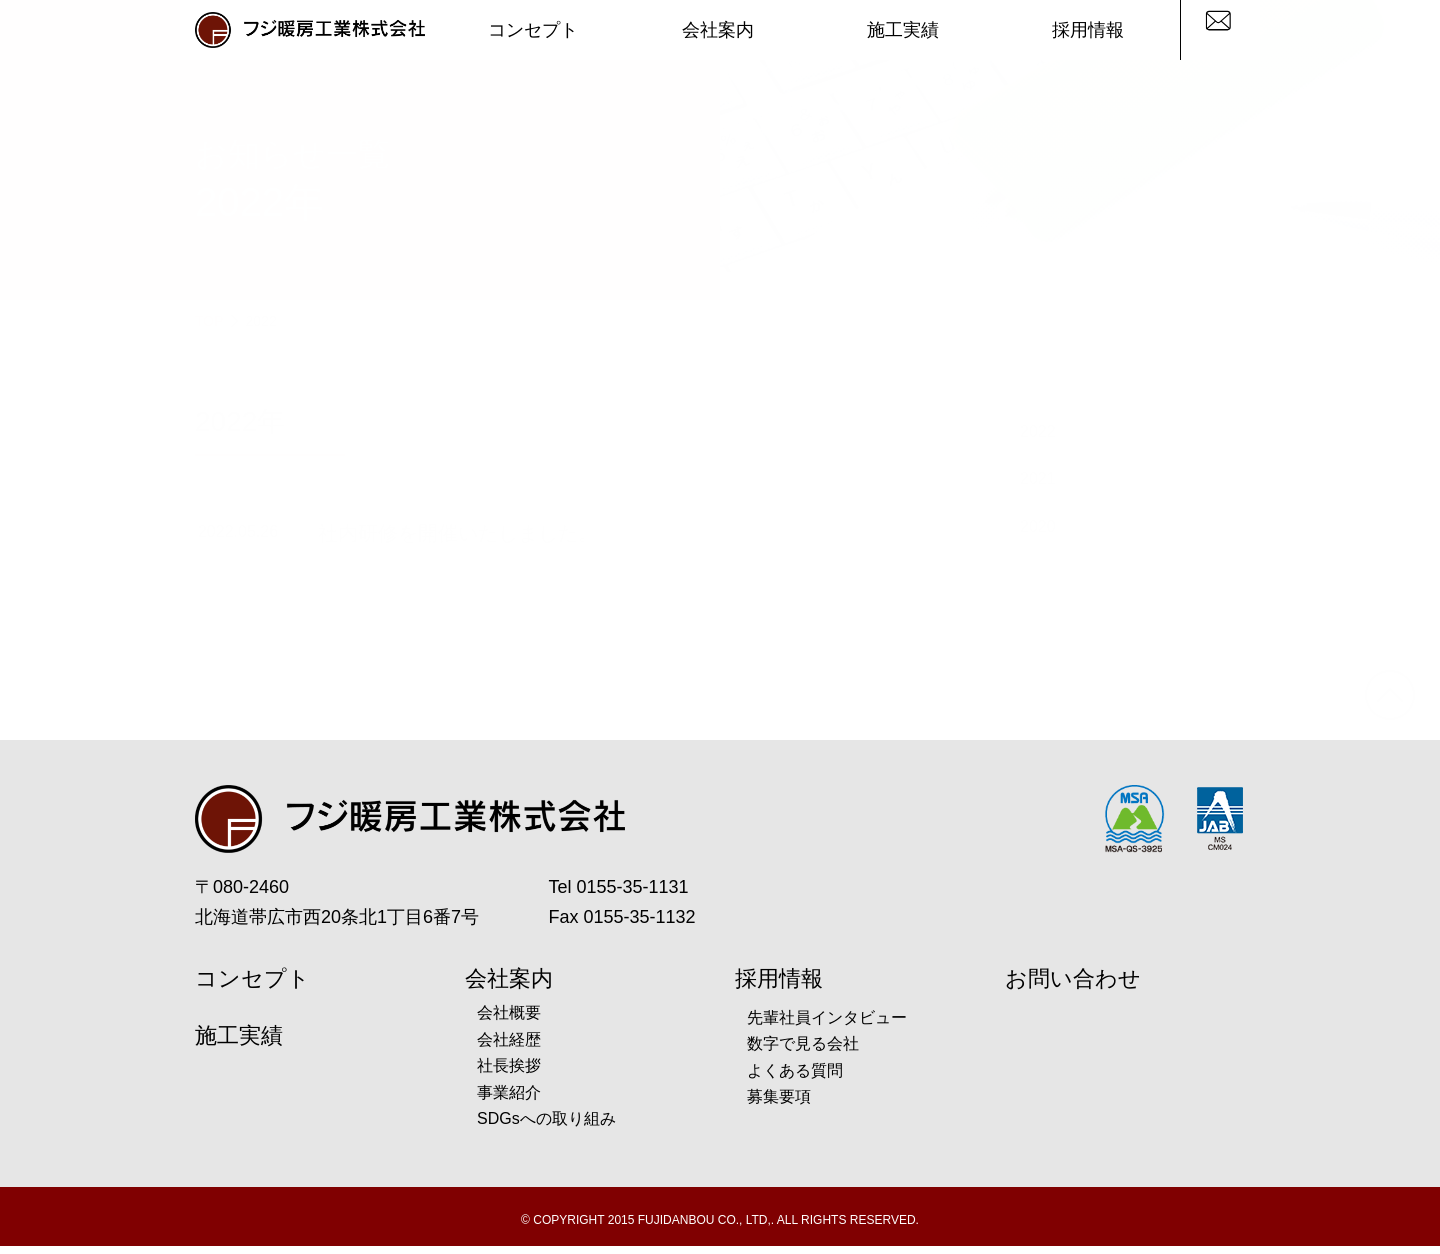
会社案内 (718, 30)
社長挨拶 (509, 1073)
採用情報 (1088, 30)
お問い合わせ (1073, 986)
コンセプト (533, 30)
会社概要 (509, 1020)
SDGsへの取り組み (546, 1126)
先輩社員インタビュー (827, 1024)
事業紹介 (509, 1099)
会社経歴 (509, 1046)
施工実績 (903, 30)
